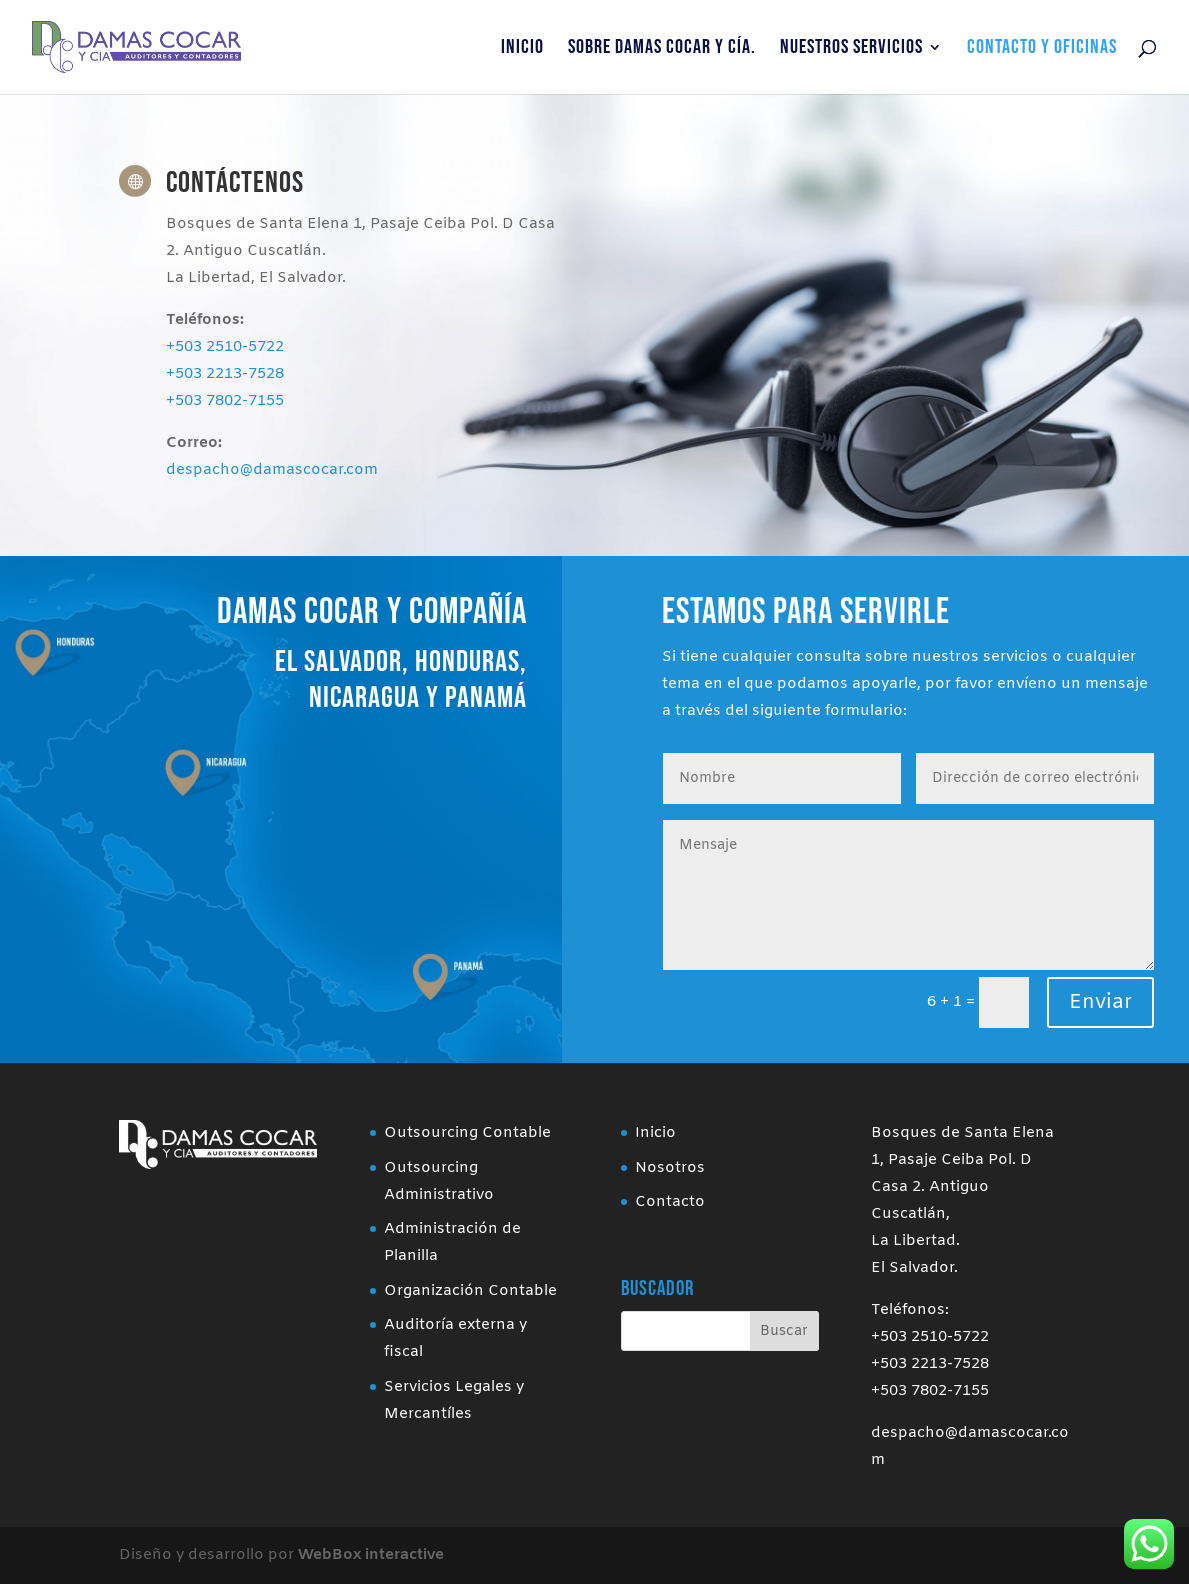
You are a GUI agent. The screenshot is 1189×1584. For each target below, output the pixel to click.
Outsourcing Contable (467, 1133)
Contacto (670, 1202)
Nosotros (670, 1168)
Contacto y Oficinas (1042, 49)
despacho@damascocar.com (272, 470)
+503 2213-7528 (225, 374)
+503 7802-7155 (225, 401)
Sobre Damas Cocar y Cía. (662, 49)
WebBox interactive (371, 1555)
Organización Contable (470, 1291)
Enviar (1100, 1002)
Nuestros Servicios (851, 49)
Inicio (522, 49)
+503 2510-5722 (225, 347)
